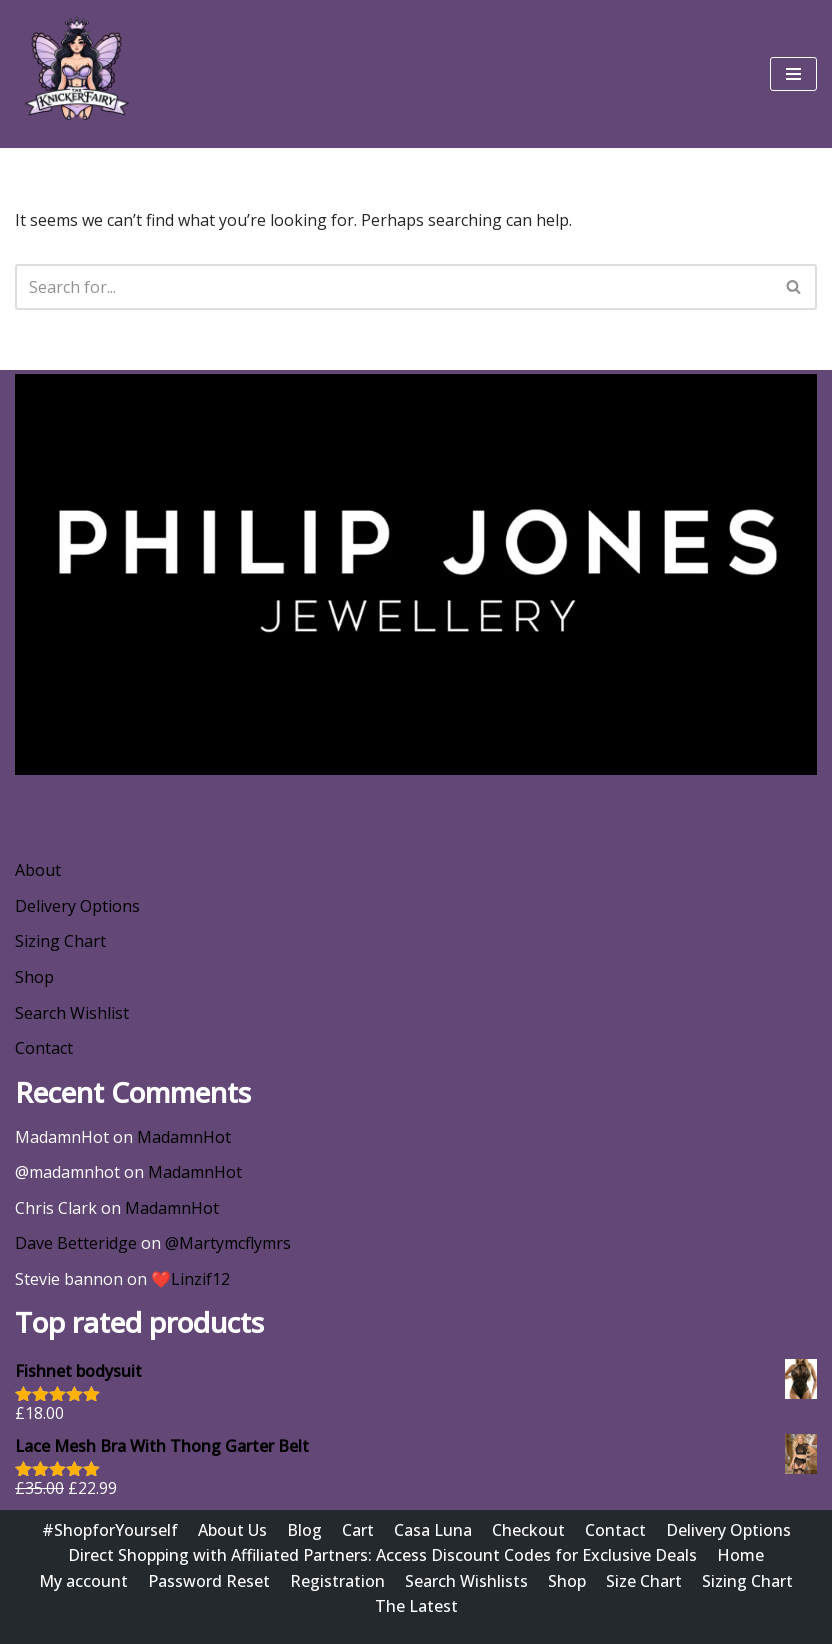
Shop (34, 977)
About (38, 870)
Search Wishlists (466, 1581)
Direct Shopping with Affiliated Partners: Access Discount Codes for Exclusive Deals (382, 1555)
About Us (232, 1530)
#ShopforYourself (110, 1530)
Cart (358, 1530)
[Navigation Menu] (793, 74)
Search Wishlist (72, 1013)
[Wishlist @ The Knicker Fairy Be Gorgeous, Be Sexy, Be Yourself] (75, 74)
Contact (44, 1048)
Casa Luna (433, 1530)
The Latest (416, 1606)
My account (83, 1581)
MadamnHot (184, 1137)
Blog (304, 1530)
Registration (337, 1581)
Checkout (528, 1530)
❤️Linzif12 (190, 1279)
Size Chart (644, 1581)
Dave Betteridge (76, 1243)
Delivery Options (77, 906)
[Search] (393, 287)
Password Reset (209, 1581)
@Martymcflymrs (228, 1243)
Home (740, 1555)
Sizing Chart (60, 941)
